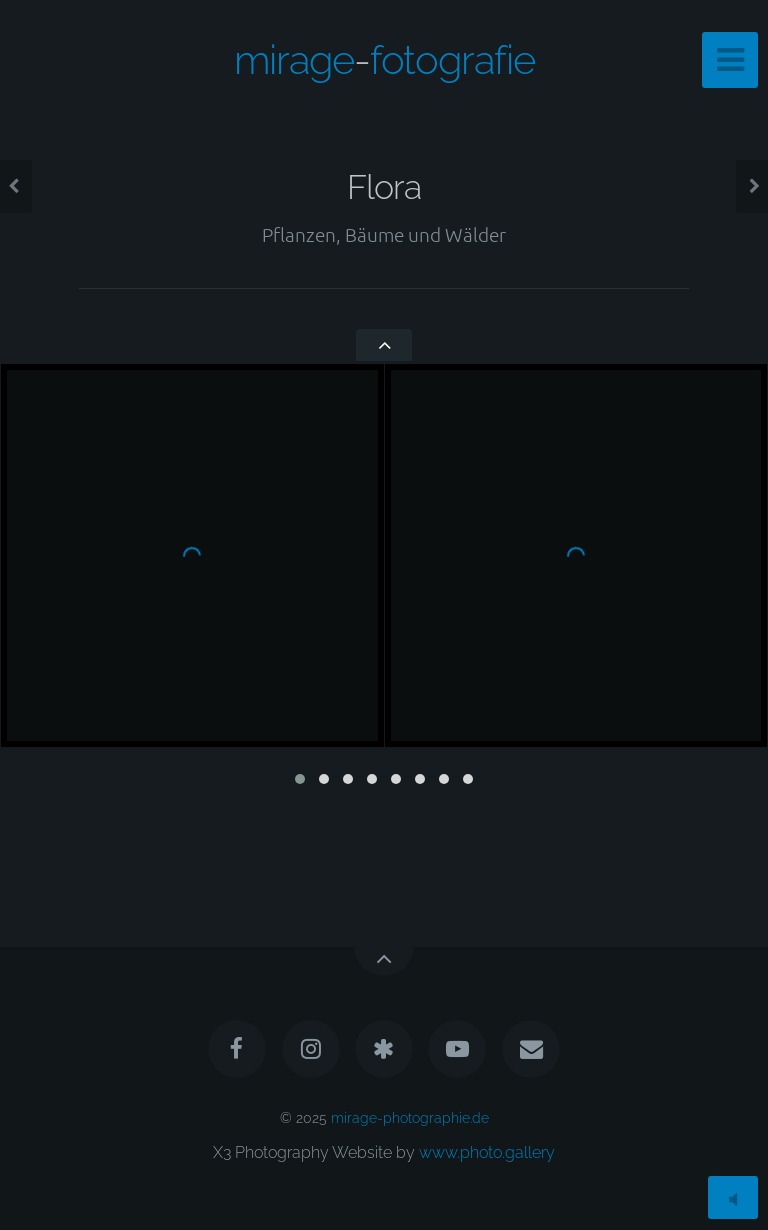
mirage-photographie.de (410, 1117)
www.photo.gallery (487, 1152)
